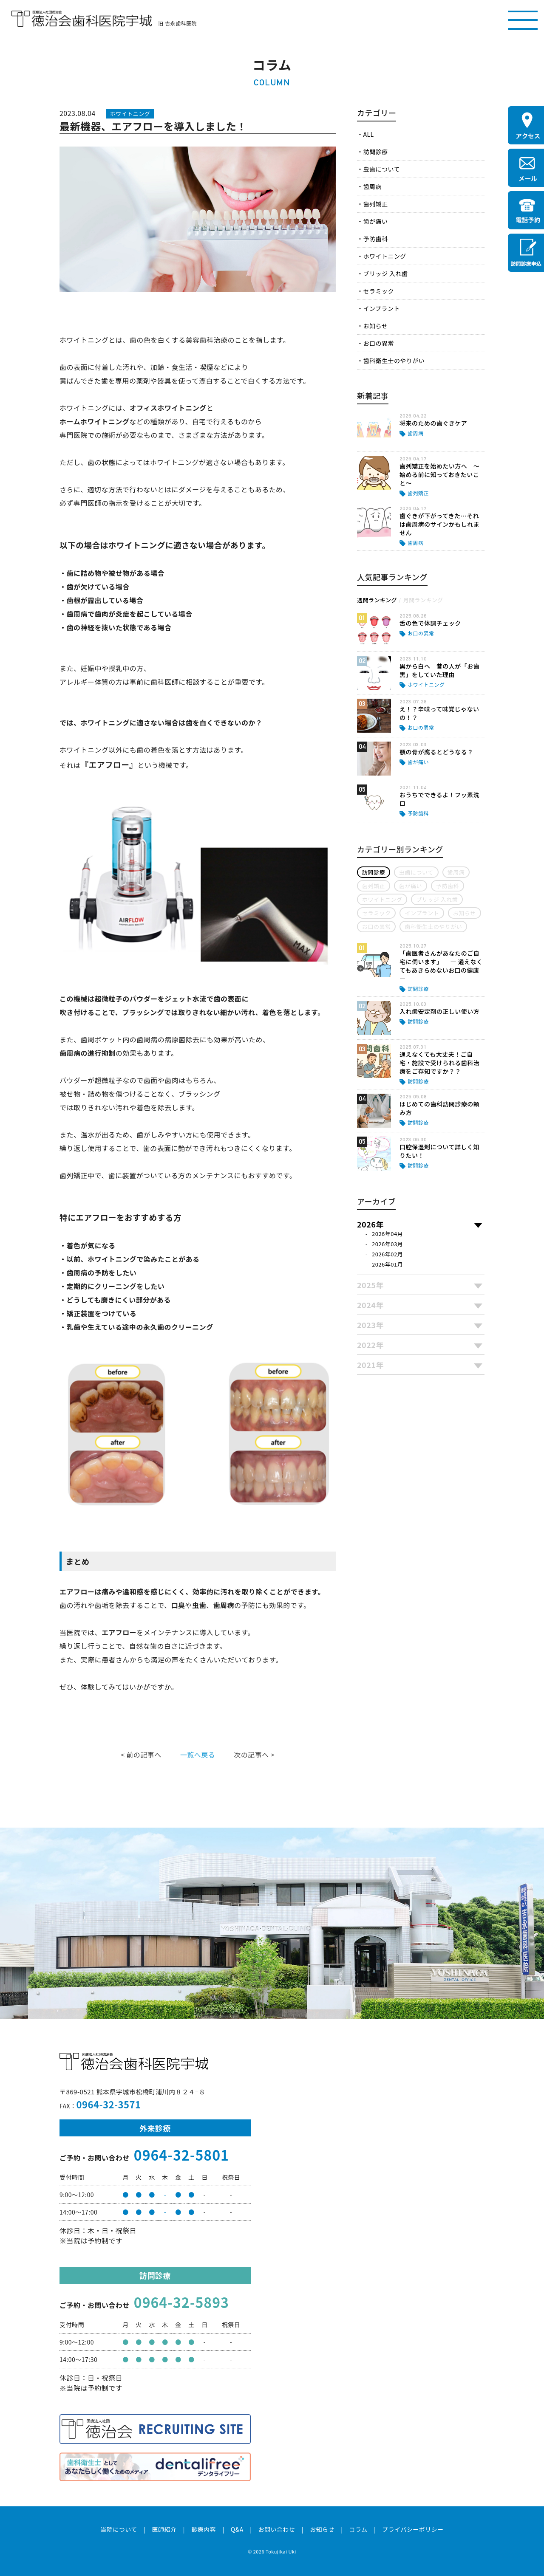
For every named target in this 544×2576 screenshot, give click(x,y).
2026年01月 (387, 1264)
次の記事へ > (254, 1754)
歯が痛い (375, 221)
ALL (368, 134)
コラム (358, 2529)
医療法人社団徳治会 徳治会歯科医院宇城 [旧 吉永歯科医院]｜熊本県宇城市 (81, 19)
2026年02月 (387, 1254)
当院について (118, 2529)
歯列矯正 (375, 204)
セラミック (378, 291)
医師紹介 (164, 2529)
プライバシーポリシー (413, 2529)
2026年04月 (387, 1234)
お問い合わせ (276, 2529)
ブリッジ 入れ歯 (385, 273)
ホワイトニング (384, 256)
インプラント (381, 308)
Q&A (237, 2529)
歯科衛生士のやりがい (394, 360)
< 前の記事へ (141, 1754)
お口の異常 (378, 343)
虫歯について (381, 169)
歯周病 (372, 186)
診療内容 (203, 2529)
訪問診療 (375, 151)
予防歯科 (375, 238)
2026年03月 (387, 1244)
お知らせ (375, 326)
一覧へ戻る (197, 1754)
